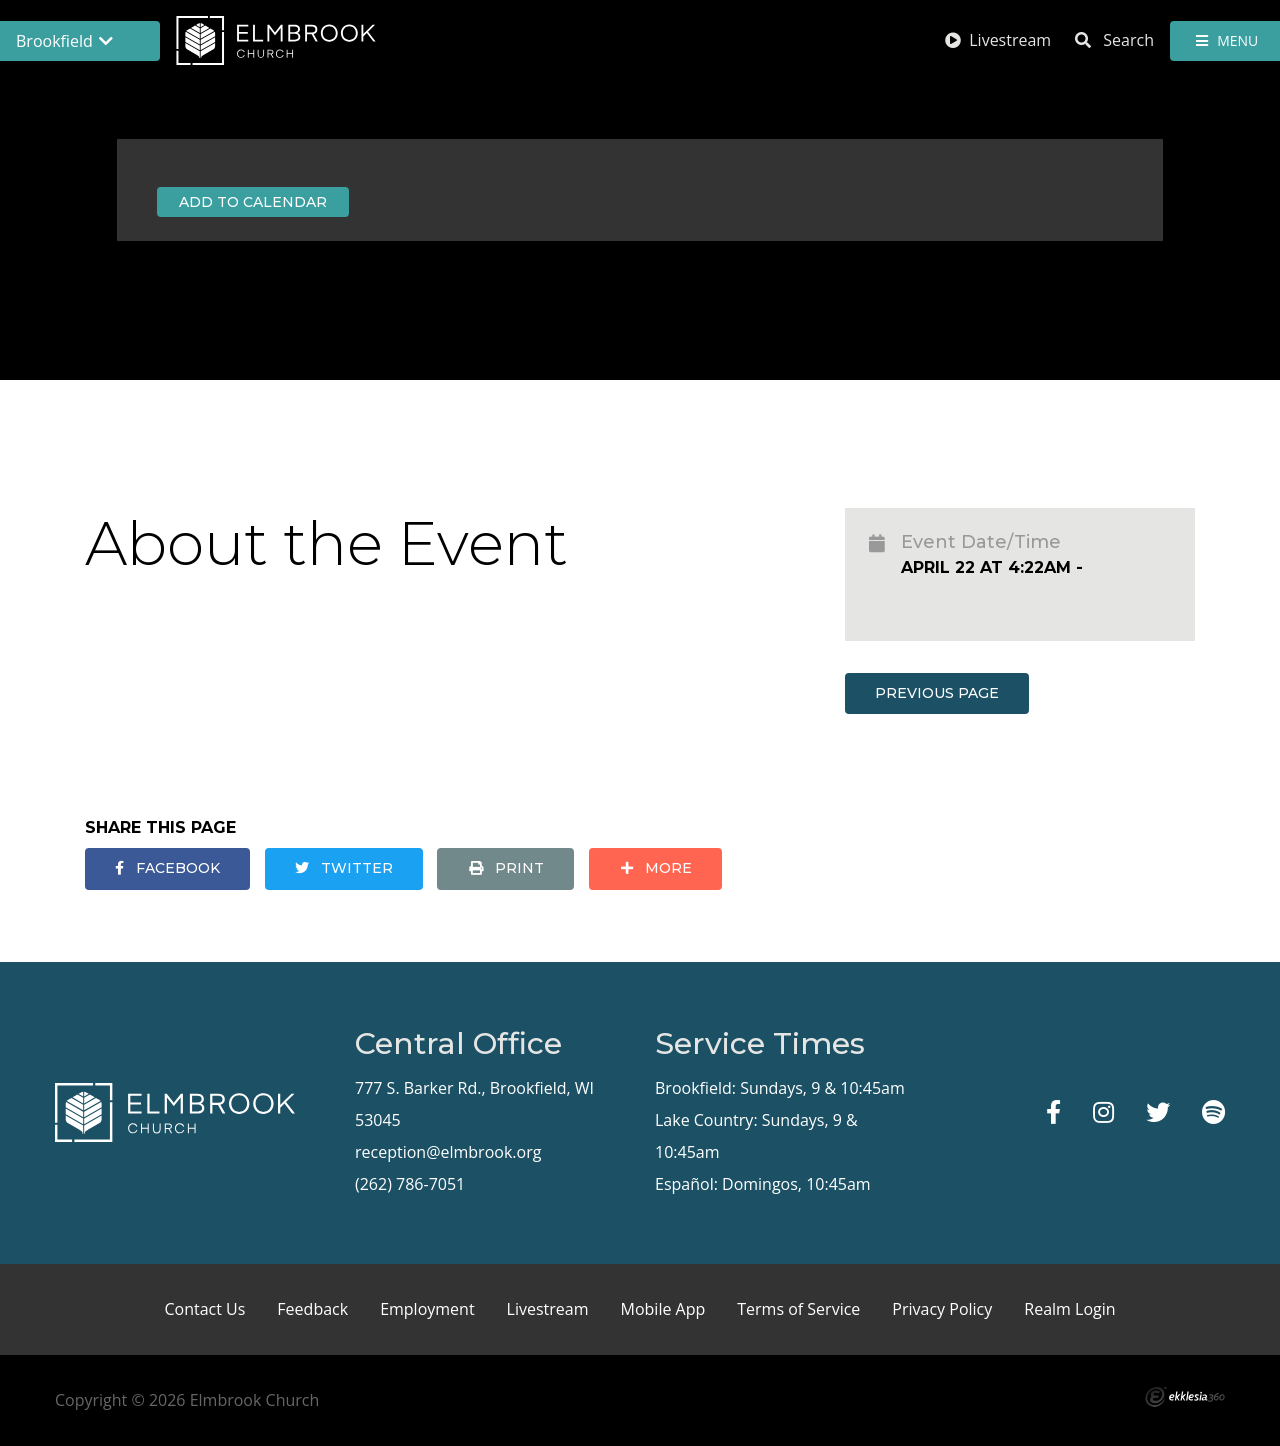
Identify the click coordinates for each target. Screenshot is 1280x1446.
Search (1114, 40)
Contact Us (204, 1309)
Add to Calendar (253, 202)
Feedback (312, 1309)
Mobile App (663, 1309)
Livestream (998, 40)
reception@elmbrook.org (448, 1152)
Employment (427, 1309)
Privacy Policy (942, 1309)
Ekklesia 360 (1185, 1397)
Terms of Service (798, 1309)
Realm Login (1069, 1309)
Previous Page (937, 693)
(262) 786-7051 (410, 1184)
